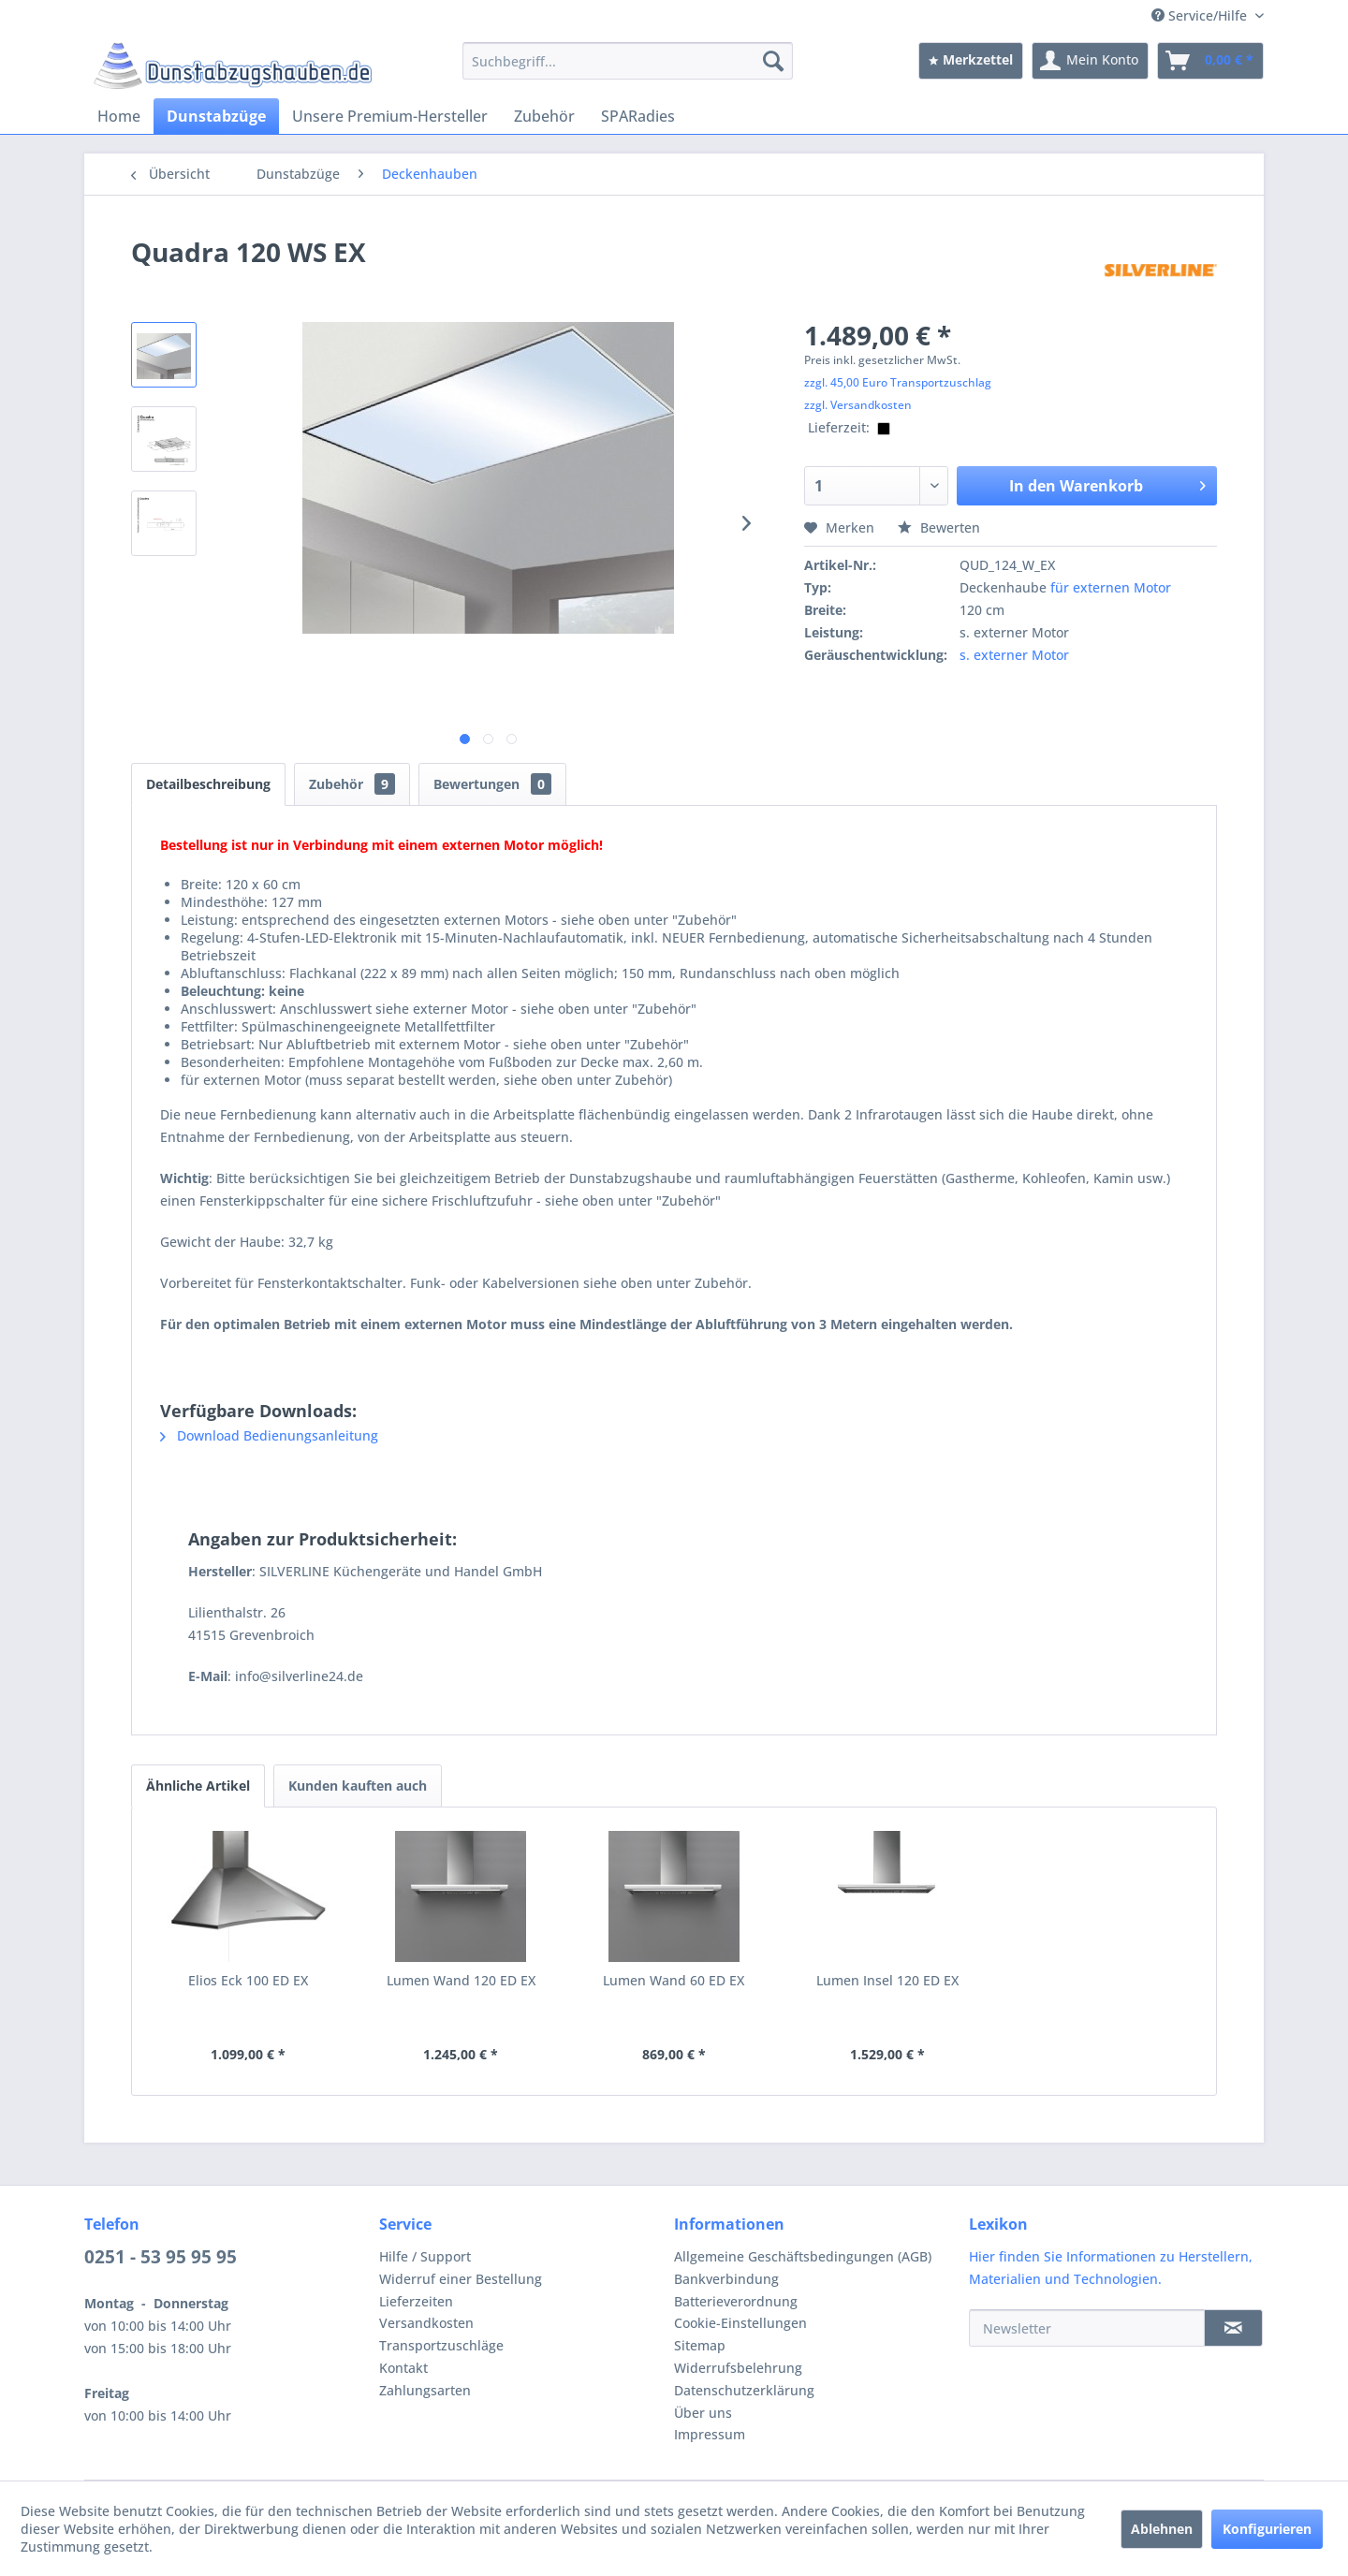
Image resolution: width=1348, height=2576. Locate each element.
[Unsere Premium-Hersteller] (390, 116)
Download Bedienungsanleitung (269, 1435)
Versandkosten (426, 2323)
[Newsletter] (1087, 2328)
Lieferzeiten (416, 2301)
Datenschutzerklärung (744, 2390)
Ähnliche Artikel (198, 1785)
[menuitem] (627, 61)
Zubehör (352, 784)
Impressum (709, 2434)
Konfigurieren (1267, 2529)
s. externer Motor (1014, 655)
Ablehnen (1162, 2529)
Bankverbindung (726, 2279)
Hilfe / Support (425, 2256)
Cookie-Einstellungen (740, 2323)
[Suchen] (773, 61)
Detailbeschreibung (208, 784)
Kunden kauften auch (357, 1785)
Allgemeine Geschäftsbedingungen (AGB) (802, 2256)
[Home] (119, 116)
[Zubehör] (544, 116)
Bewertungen (492, 784)
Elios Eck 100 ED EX (248, 1980)
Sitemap (699, 2345)
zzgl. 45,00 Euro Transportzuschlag (897, 382)
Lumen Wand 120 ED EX (461, 1980)
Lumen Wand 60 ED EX (673, 1980)
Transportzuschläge (441, 2345)
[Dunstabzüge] (216, 116)
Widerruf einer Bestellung (460, 2279)
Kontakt (403, 2368)
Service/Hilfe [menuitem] (1201, 15)
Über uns (703, 2413)
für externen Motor (1110, 587)
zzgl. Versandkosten (858, 405)
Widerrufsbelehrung (738, 2368)
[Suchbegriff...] (627, 61)
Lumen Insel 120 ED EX (887, 1980)
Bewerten (939, 527)
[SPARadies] (638, 116)
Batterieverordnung (736, 2301)
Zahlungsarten (425, 2390)
